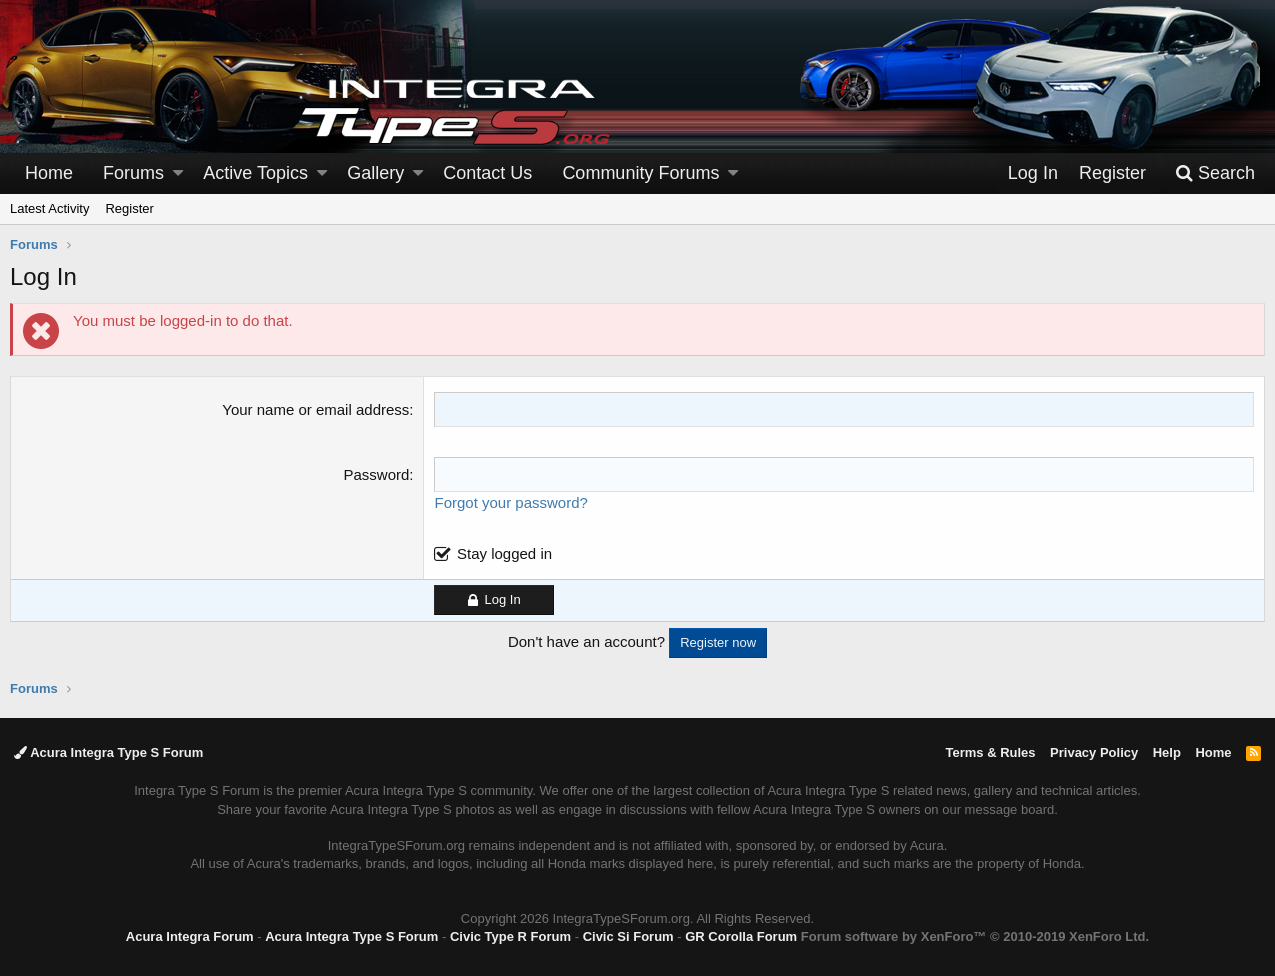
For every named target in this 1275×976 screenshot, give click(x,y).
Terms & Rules (990, 752)
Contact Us (487, 173)
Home (49, 173)
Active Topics (255, 173)
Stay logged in (504, 553)
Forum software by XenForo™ (975, 936)
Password (376, 474)
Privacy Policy (1094, 752)
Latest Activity (49, 208)
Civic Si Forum (628, 936)
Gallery (375, 173)
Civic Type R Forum (510, 936)
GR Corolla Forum (741, 936)
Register (129, 208)
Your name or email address (315, 409)
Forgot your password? (510, 502)
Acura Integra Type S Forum (108, 752)
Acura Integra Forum (190, 936)
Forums (133, 173)
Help (1167, 752)
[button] (178, 173)
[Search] (1215, 173)
